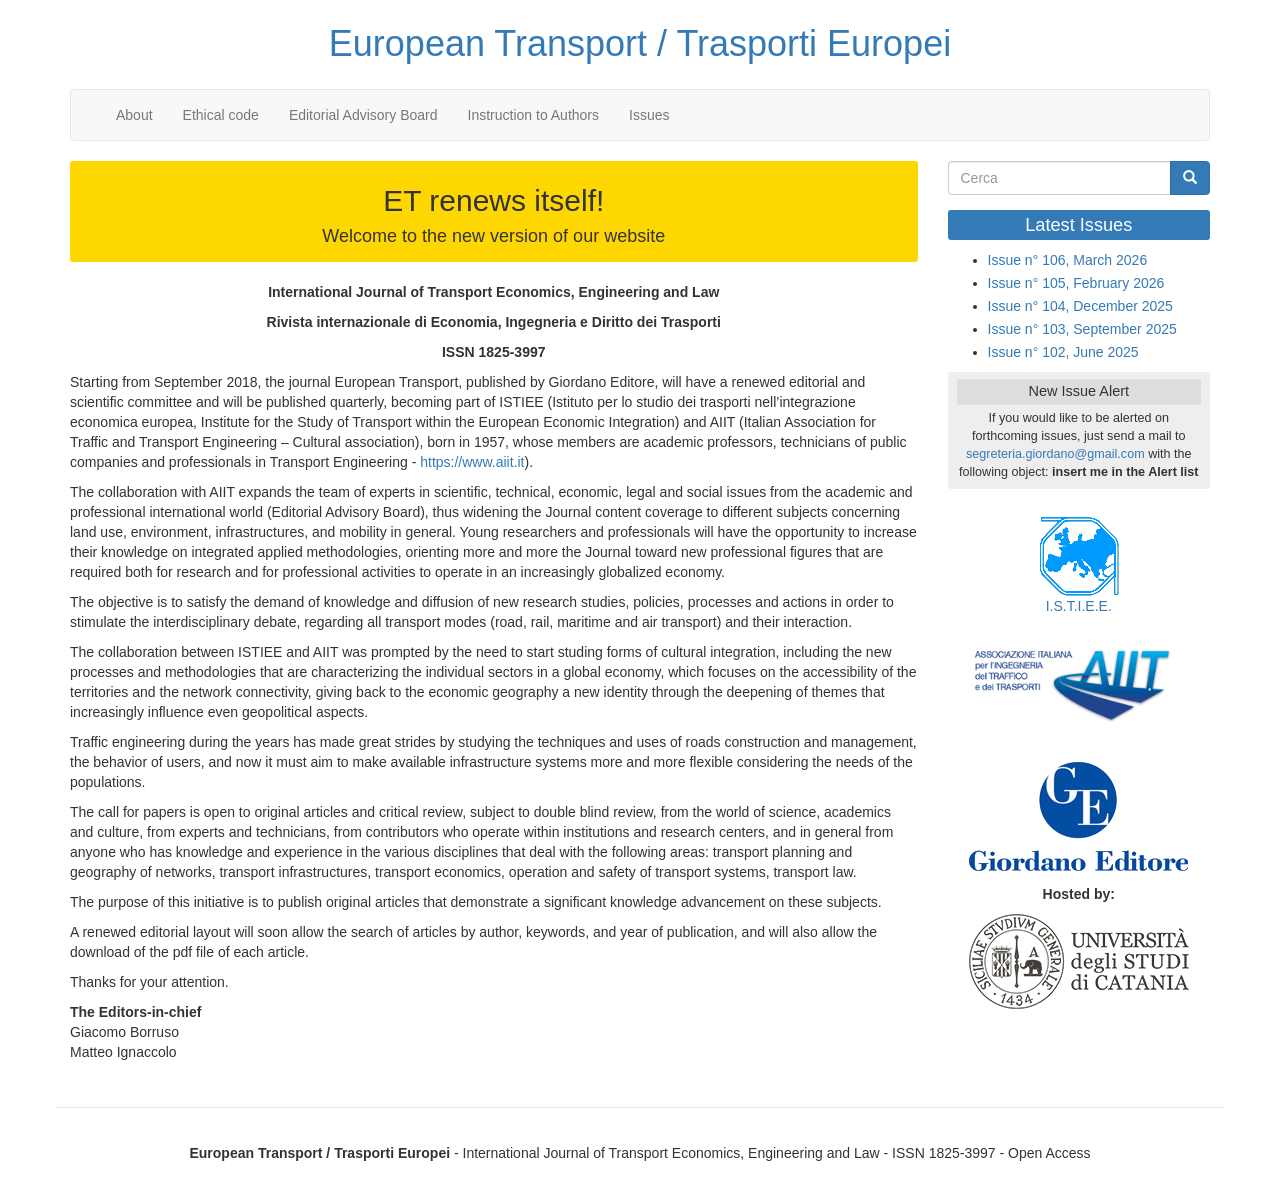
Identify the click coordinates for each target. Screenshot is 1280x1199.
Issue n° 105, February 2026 (1076, 283)
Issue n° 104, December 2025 (1080, 306)
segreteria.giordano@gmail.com (1055, 454)
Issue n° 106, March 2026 (1068, 260)
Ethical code (221, 115)
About (134, 115)
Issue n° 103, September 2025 (1082, 329)
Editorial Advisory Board (363, 115)
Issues (649, 115)
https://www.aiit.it (472, 462)
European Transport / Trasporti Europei (640, 43)
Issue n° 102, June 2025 (1063, 352)
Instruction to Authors (534, 115)
